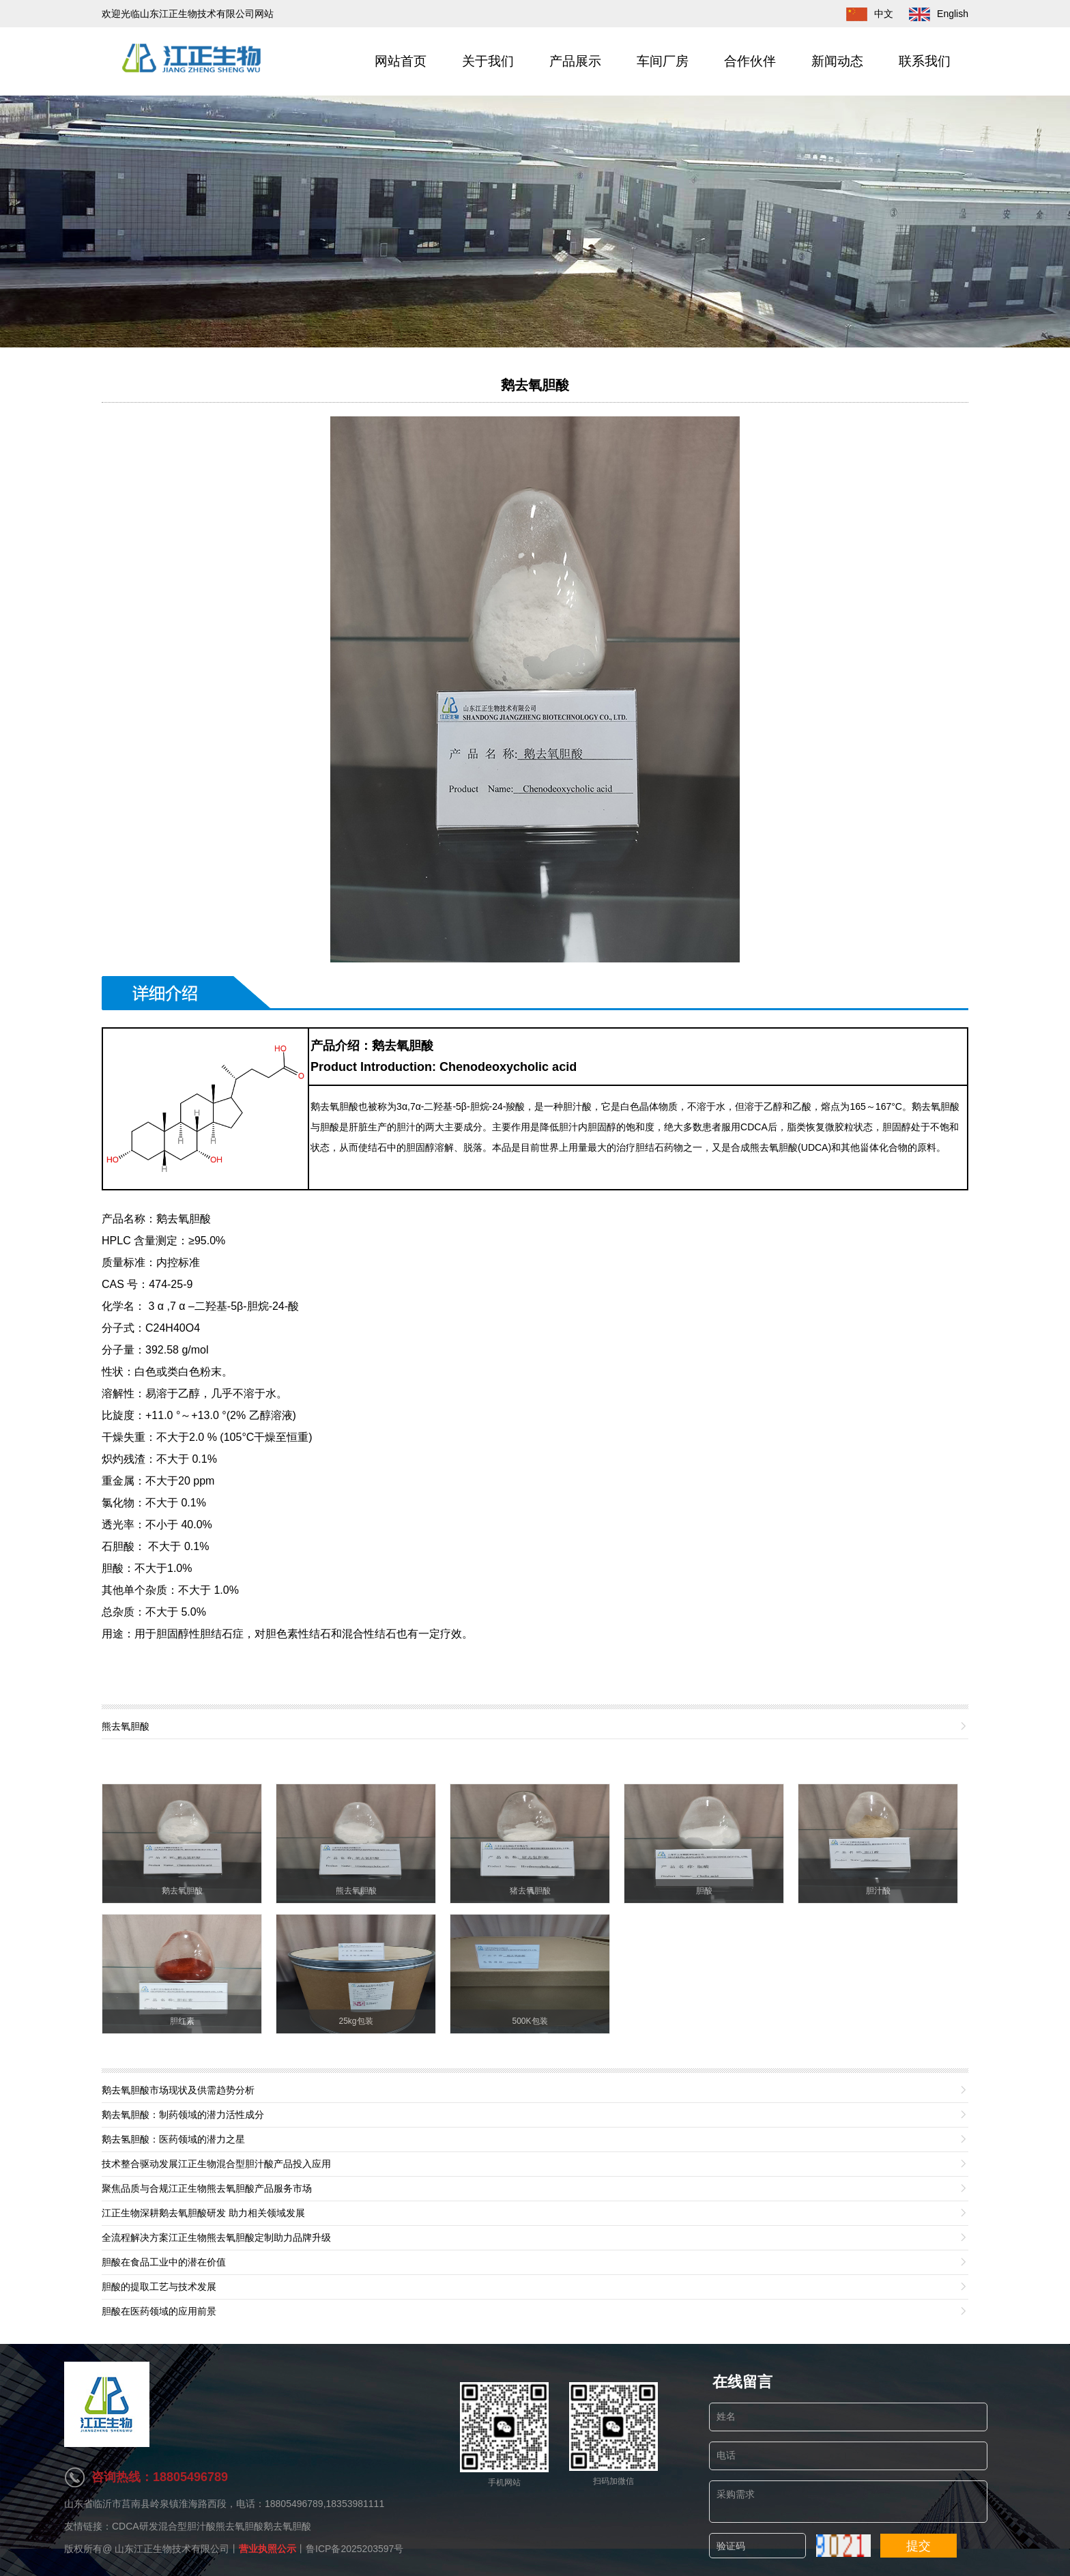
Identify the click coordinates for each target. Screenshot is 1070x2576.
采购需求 (848, 2501)
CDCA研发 (135, 2526)
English (932, 13)
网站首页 (400, 61)
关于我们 (488, 61)
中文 (863, 13)
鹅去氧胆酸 (535, 384)
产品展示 (575, 61)
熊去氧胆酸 (239, 2526)
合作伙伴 (750, 61)
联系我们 (925, 61)
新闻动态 (837, 61)
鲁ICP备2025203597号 (354, 2548)
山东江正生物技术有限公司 (172, 2548)
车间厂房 (663, 61)
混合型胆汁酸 (187, 2526)
